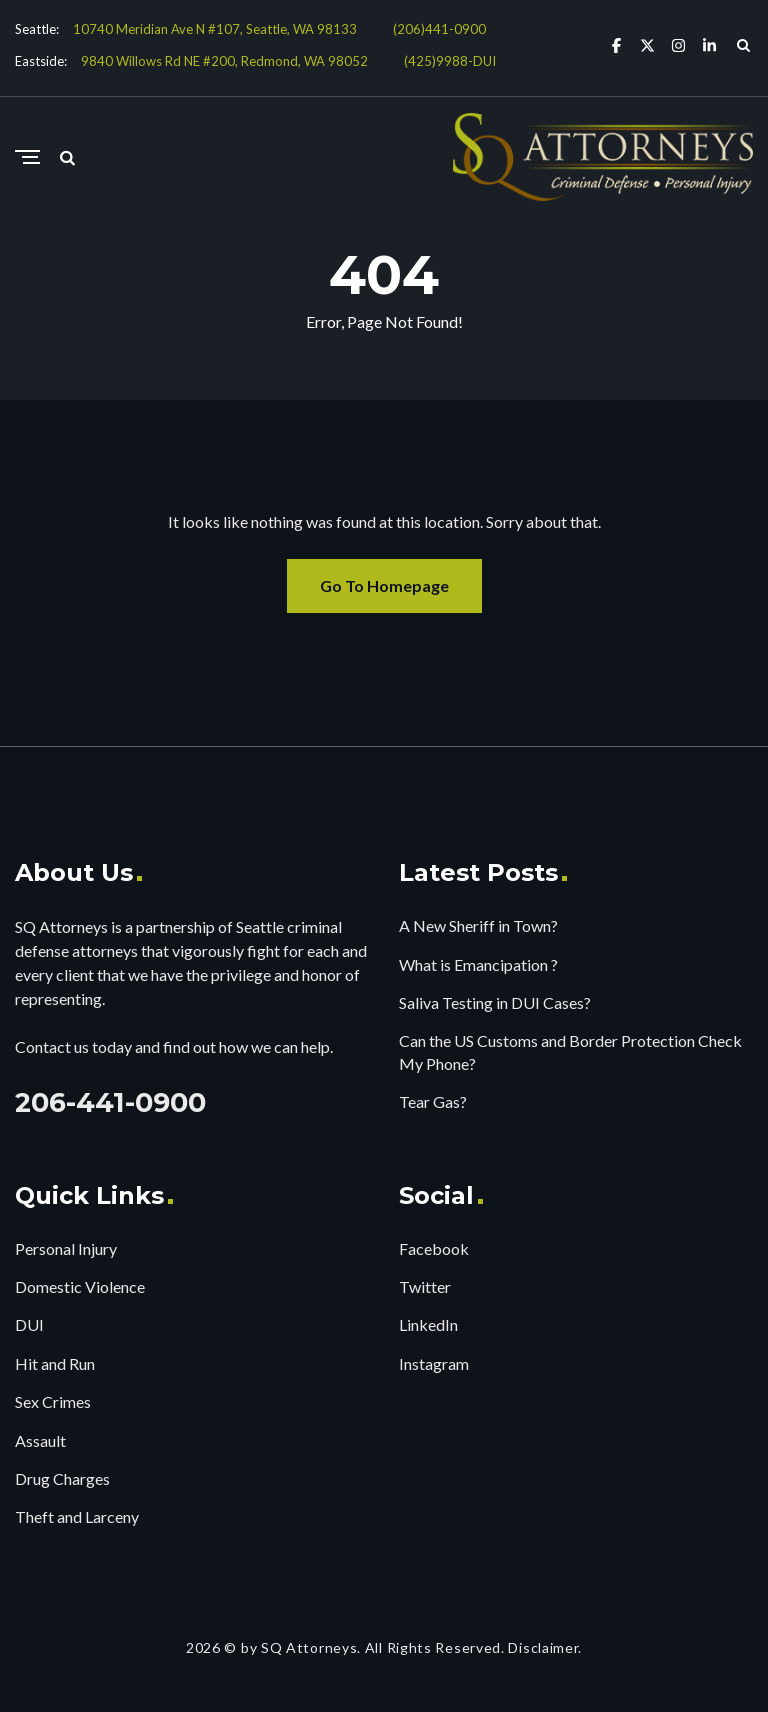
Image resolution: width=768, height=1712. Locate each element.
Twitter (425, 1286)
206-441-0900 (110, 1102)
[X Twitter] (647, 44)
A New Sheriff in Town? (478, 925)
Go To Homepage (384, 585)
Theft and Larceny (77, 1516)
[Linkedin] (709, 44)
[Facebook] (616, 44)
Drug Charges (62, 1478)
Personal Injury (66, 1248)
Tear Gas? (433, 1101)
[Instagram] (678, 44)
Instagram (434, 1363)
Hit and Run (55, 1363)
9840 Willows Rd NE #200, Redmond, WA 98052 (224, 61)
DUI (29, 1324)
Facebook (434, 1248)
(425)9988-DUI (450, 61)
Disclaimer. (545, 1647)
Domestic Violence (80, 1286)
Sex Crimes (53, 1401)
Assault (40, 1440)
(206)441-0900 (439, 29)
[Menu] (27, 158)
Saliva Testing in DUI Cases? (495, 1002)
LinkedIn (428, 1324)
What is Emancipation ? (478, 964)
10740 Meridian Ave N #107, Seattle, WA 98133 (215, 29)
